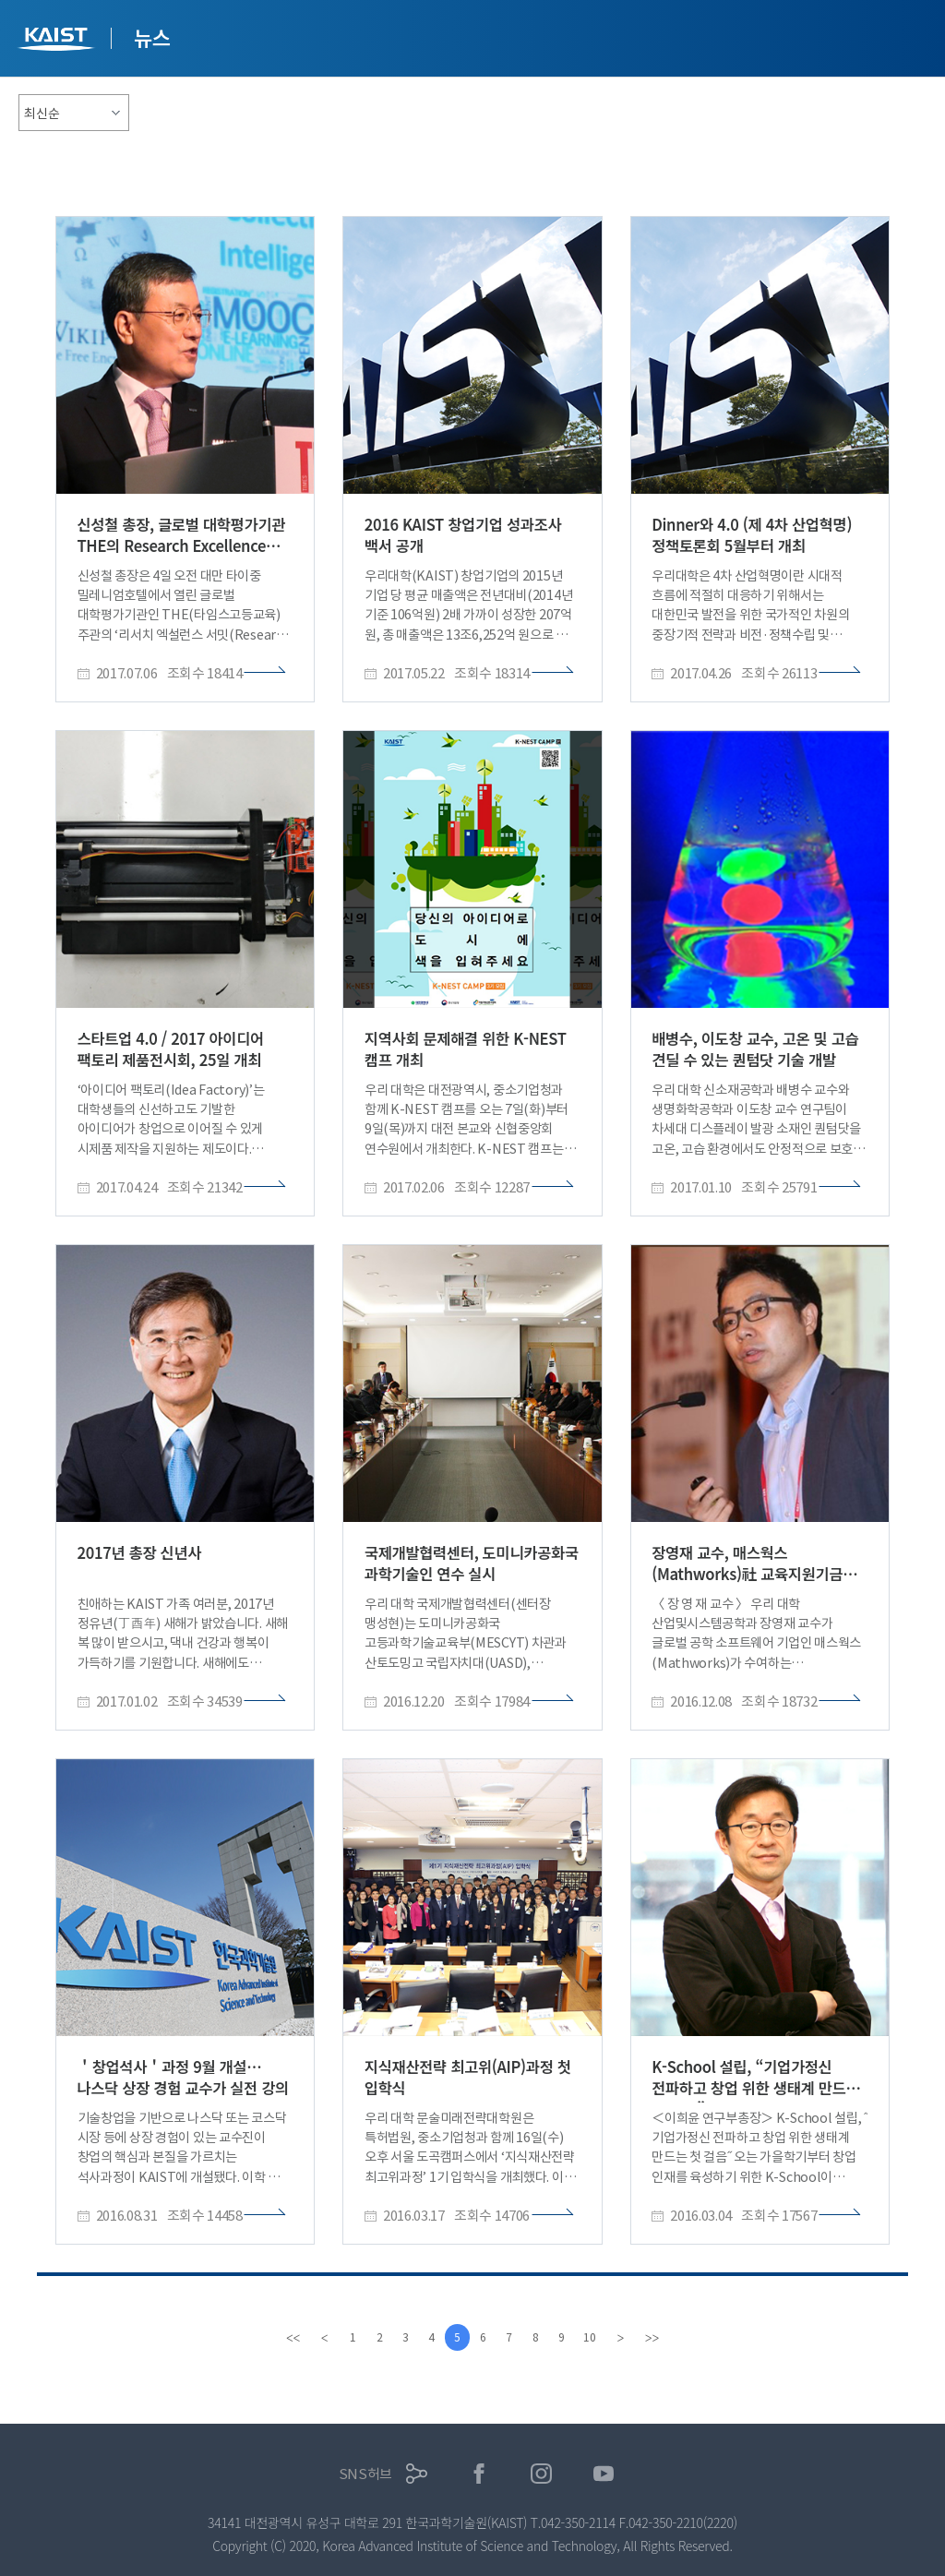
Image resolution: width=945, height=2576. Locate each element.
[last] (661, 2338)
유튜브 (604, 2474)
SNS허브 (366, 2474)
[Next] (629, 2338)
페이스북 (479, 2474)
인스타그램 (541, 2474)
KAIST (58, 41)
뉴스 (152, 37)
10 (597, 2337)
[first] (284, 2338)
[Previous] (315, 2338)
